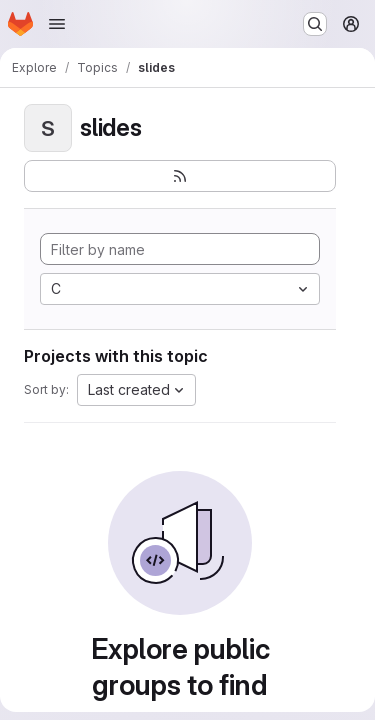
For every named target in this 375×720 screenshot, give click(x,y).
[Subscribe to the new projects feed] (180, 176)
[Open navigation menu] (57, 24)
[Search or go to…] (315, 24)
